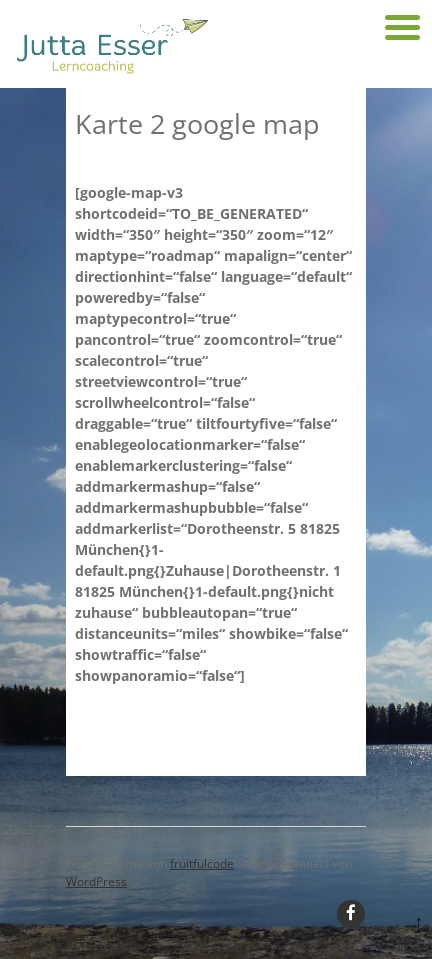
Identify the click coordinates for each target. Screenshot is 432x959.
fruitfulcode (202, 863)
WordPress (96, 881)
